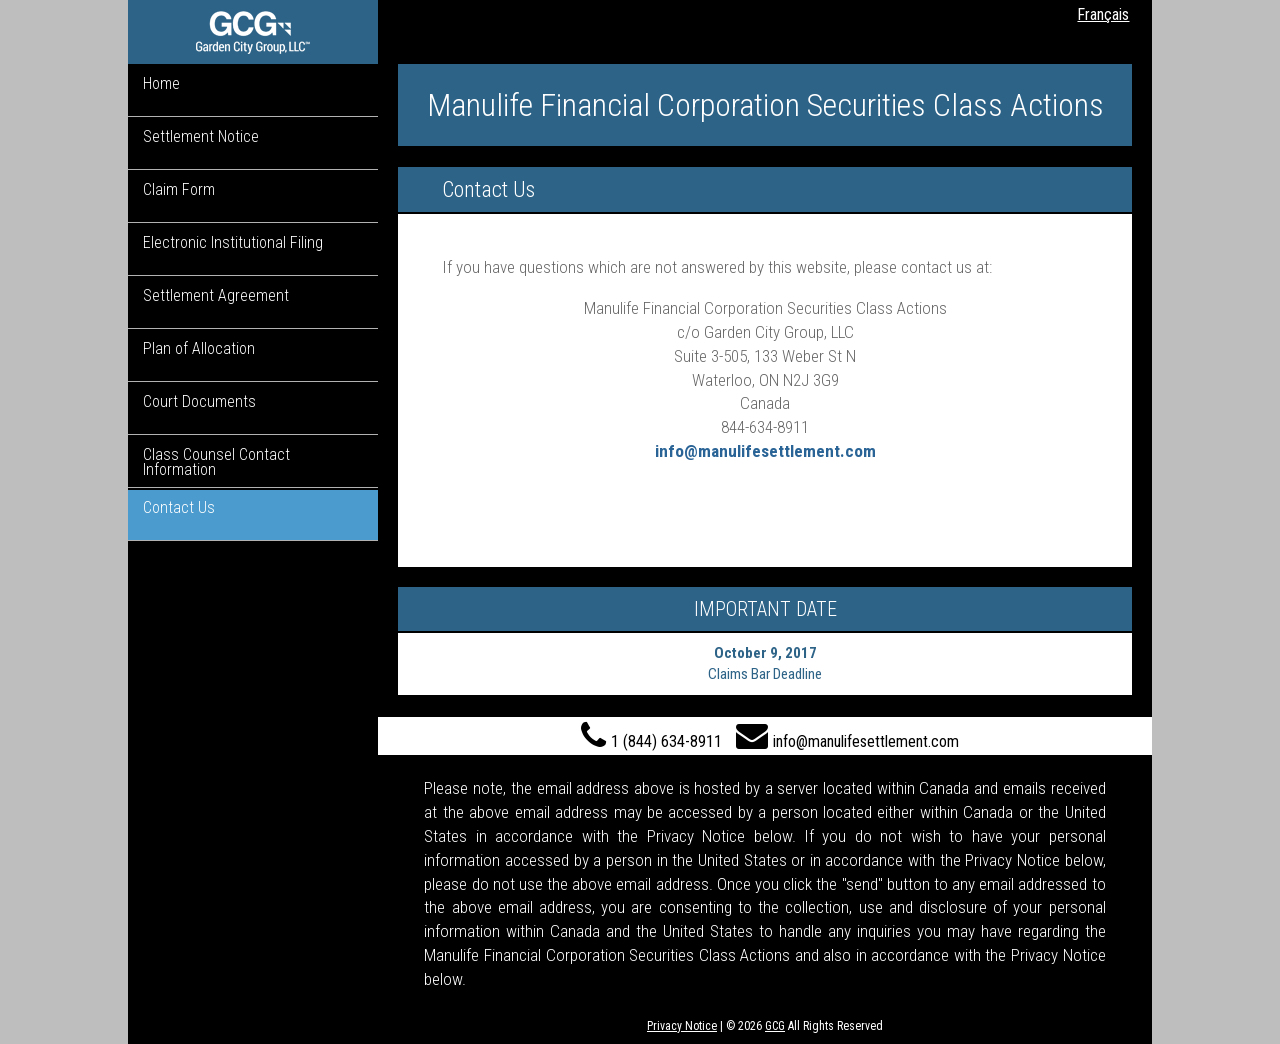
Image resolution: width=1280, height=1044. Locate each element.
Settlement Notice (201, 136)
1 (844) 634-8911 (651, 736)
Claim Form (179, 189)
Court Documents (199, 401)
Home (161, 83)
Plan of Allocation (199, 348)
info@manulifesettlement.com (765, 451)
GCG (775, 1026)
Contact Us (179, 507)
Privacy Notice (682, 1026)
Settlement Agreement (216, 295)
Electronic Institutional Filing (233, 242)
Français (1103, 14)
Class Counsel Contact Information (216, 462)
